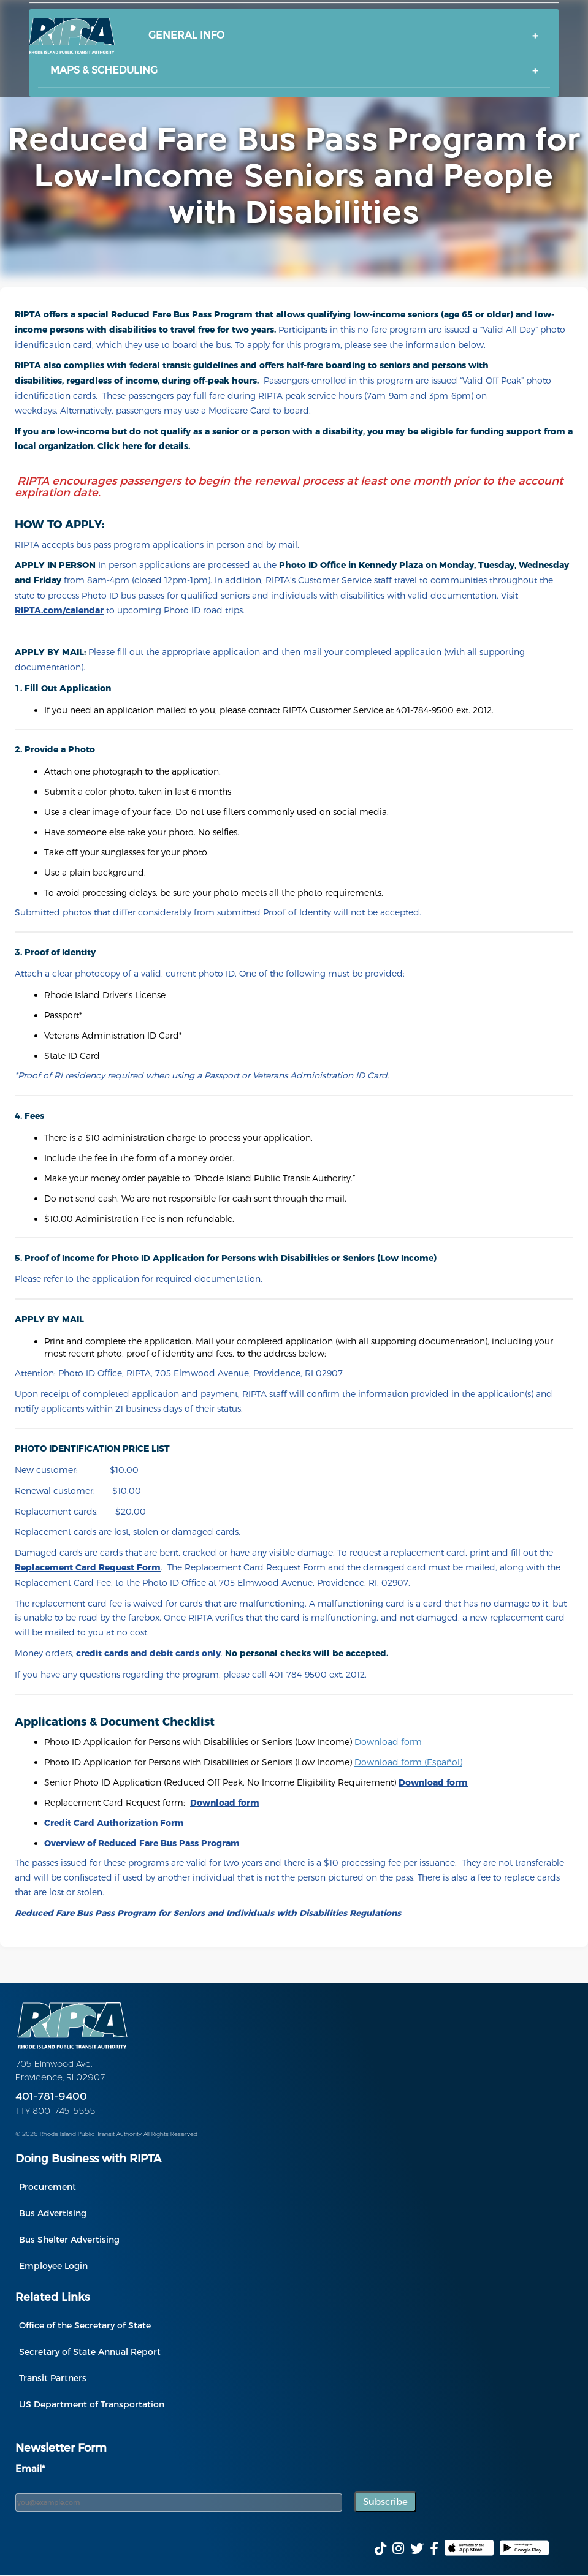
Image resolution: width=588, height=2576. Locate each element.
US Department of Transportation (91, 2404)
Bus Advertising (52, 2213)
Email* (30, 2468)
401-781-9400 (51, 2097)
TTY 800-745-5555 (55, 2111)
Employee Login (53, 2265)
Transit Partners (52, 2378)
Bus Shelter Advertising (69, 2239)
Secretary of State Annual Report (90, 2351)
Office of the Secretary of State (85, 2325)
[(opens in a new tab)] (142, 1843)
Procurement (47, 2186)
